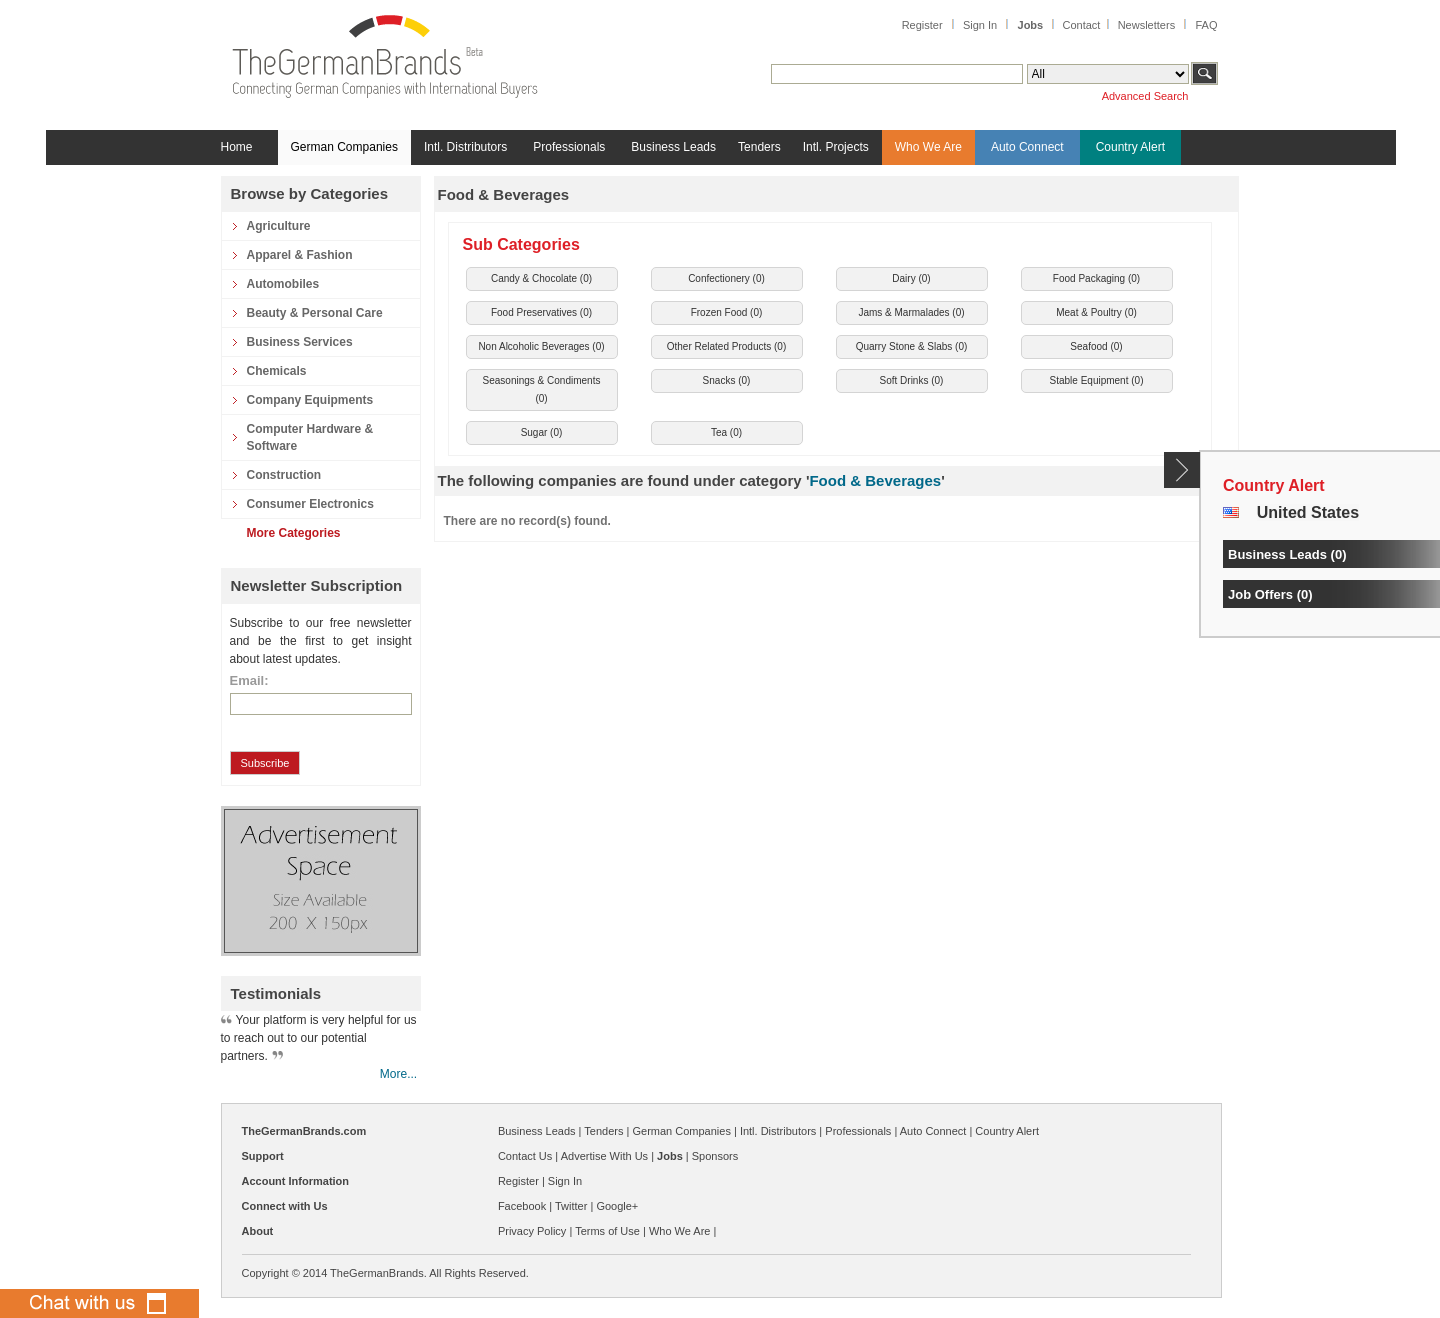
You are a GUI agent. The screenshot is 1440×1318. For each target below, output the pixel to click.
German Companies (344, 147)
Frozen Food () (727, 312)
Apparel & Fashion (300, 255)
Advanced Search (1145, 96)
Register (922, 25)
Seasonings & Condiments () (542, 389)
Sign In (980, 25)
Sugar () (542, 432)
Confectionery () (726, 278)
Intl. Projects (836, 147)
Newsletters (1146, 25)
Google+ (617, 1206)
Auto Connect (1027, 147)
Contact (1081, 25)
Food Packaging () (1096, 278)
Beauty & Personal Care (315, 313)
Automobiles (283, 284)
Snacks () (727, 380)
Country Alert (1130, 147)
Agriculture (279, 226)
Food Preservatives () (541, 312)
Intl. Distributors (465, 147)
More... (398, 1074)
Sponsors (715, 1156)
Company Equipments (310, 400)
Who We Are (928, 147)
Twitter (571, 1206)
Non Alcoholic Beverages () (541, 346)
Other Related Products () (727, 346)
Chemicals (277, 371)
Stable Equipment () (1097, 380)
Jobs (1031, 25)
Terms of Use (607, 1231)
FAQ (1206, 25)
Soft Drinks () (912, 380)
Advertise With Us (604, 1156)
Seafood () (1096, 346)
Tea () (726, 432)
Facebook (522, 1206)
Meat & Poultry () (1096, 312)
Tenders (759, 147)
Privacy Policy (532, 1231)
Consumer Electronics (310, 504)
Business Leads (673, 147)
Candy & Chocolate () (541, 278)
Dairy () (911, 278)
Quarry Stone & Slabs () (912, 346)
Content (1182, 470)
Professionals (569, 147)
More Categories (294, 533)
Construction (284, 475)
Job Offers (1260, 594)
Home (237, 147)
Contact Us (525, 1156)
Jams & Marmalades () (911, 312)
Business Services (300, 342)
